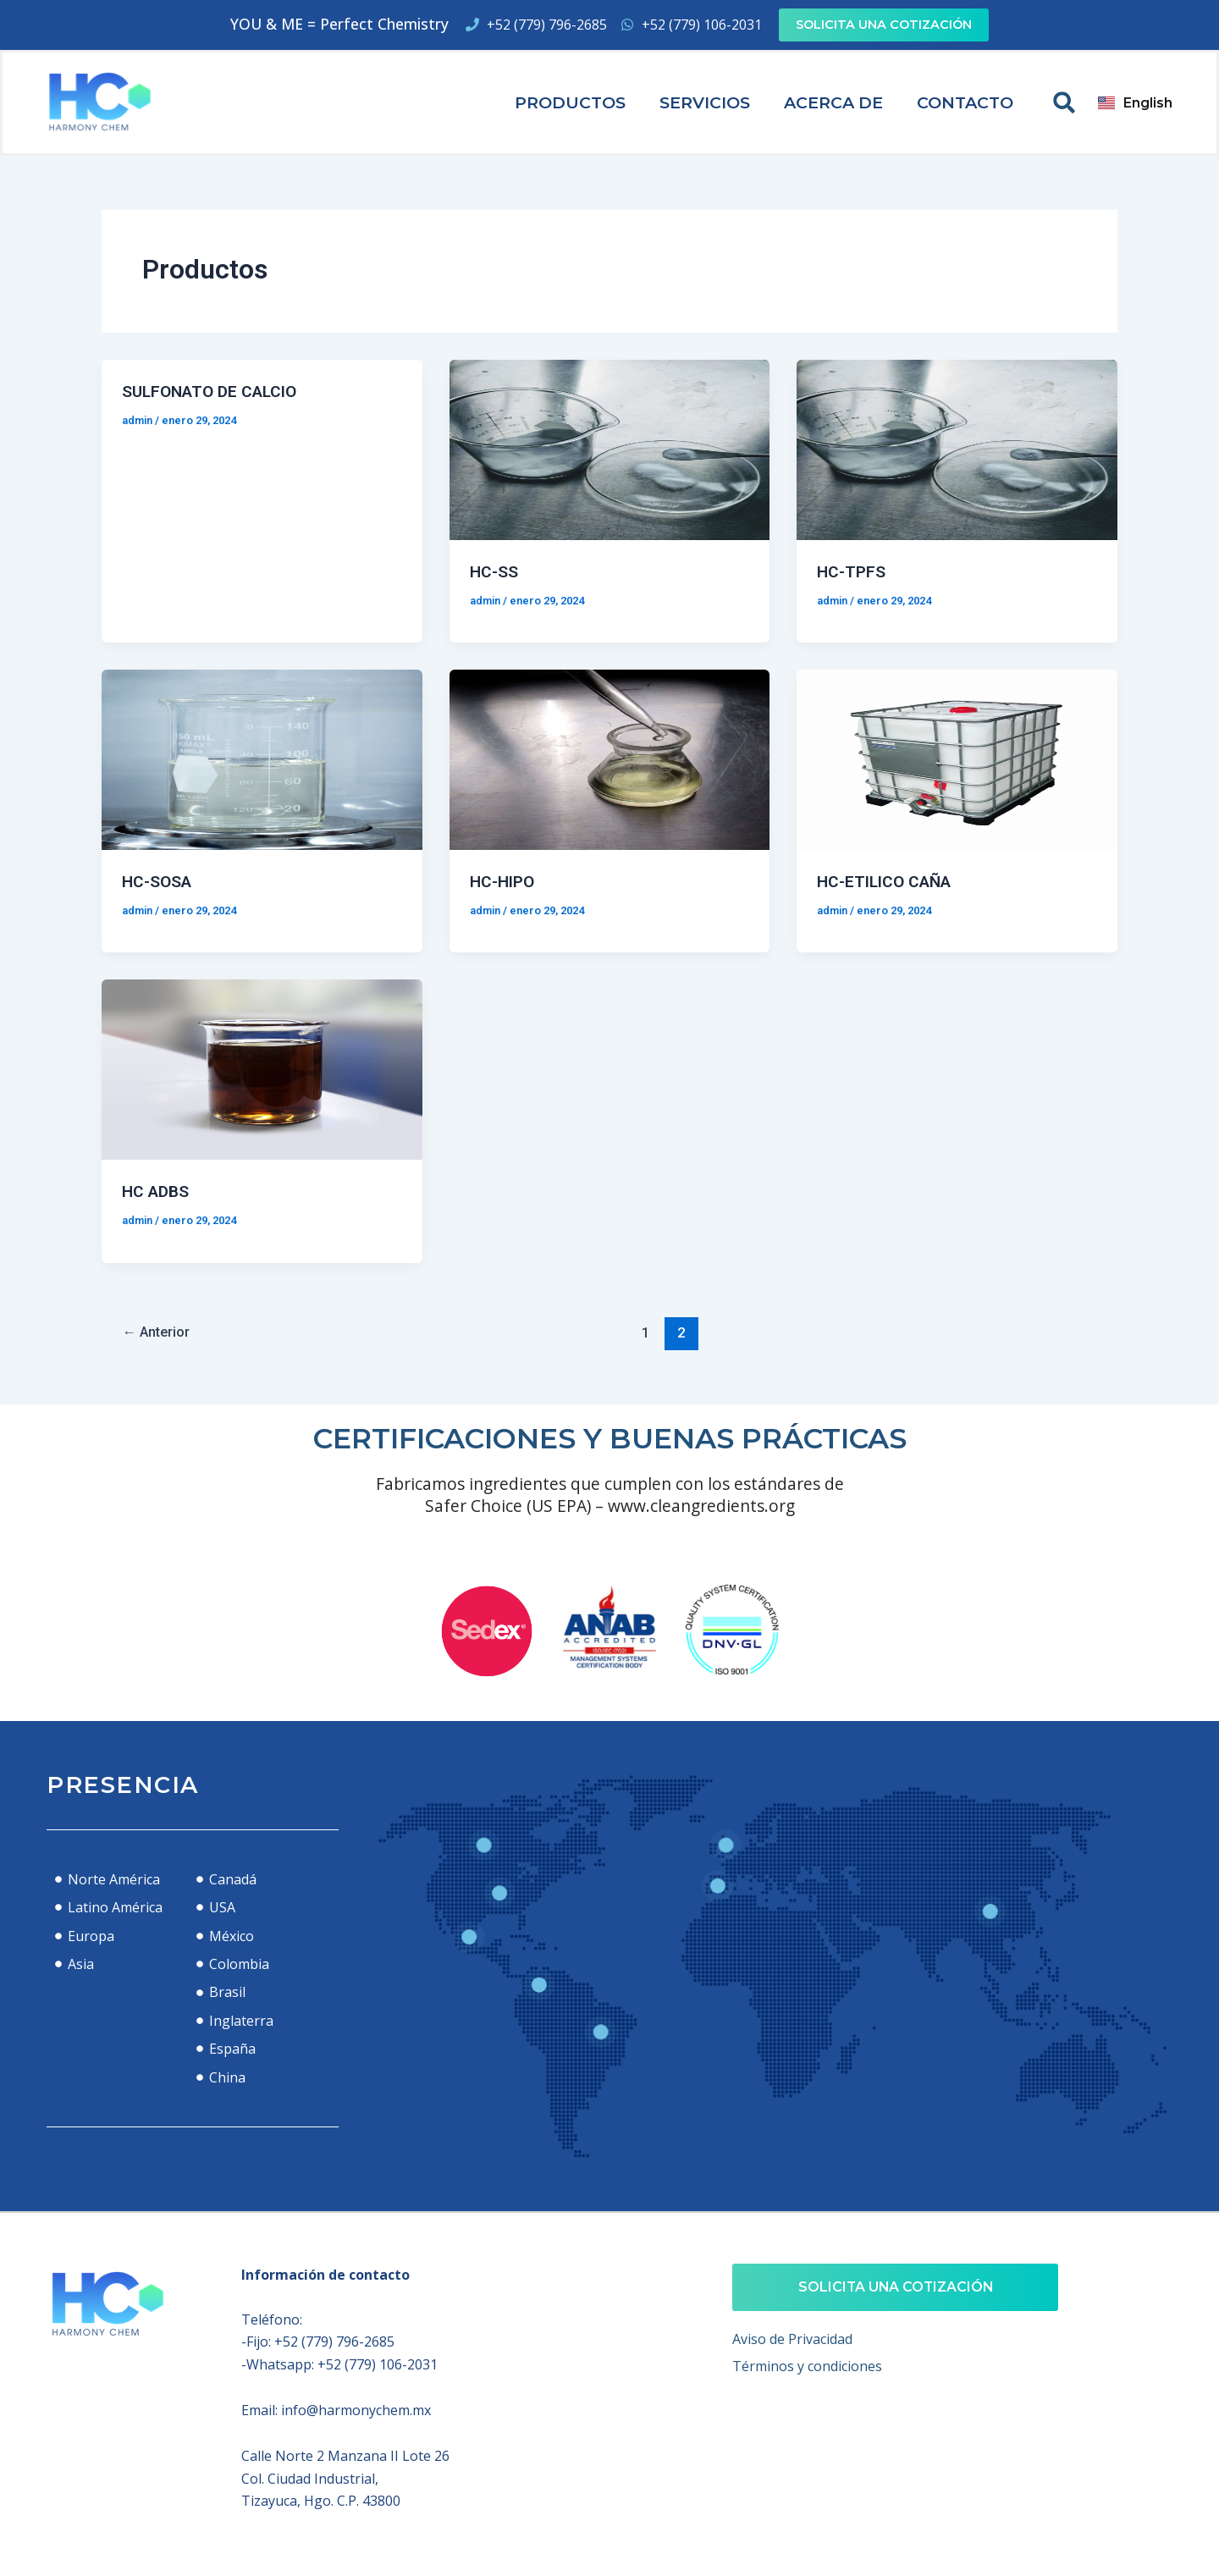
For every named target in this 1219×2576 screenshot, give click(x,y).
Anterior (159, 1329)
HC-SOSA (158, 880)
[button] (1064, 102)
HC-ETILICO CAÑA (888, 880)
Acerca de (833, 102)
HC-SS (494, 571)
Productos (570, 102)
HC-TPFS (851, 571)
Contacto (965, 102)
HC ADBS (157, 1189)
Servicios (704, 102)
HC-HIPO (504, 880)
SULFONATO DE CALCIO (214, 391)
